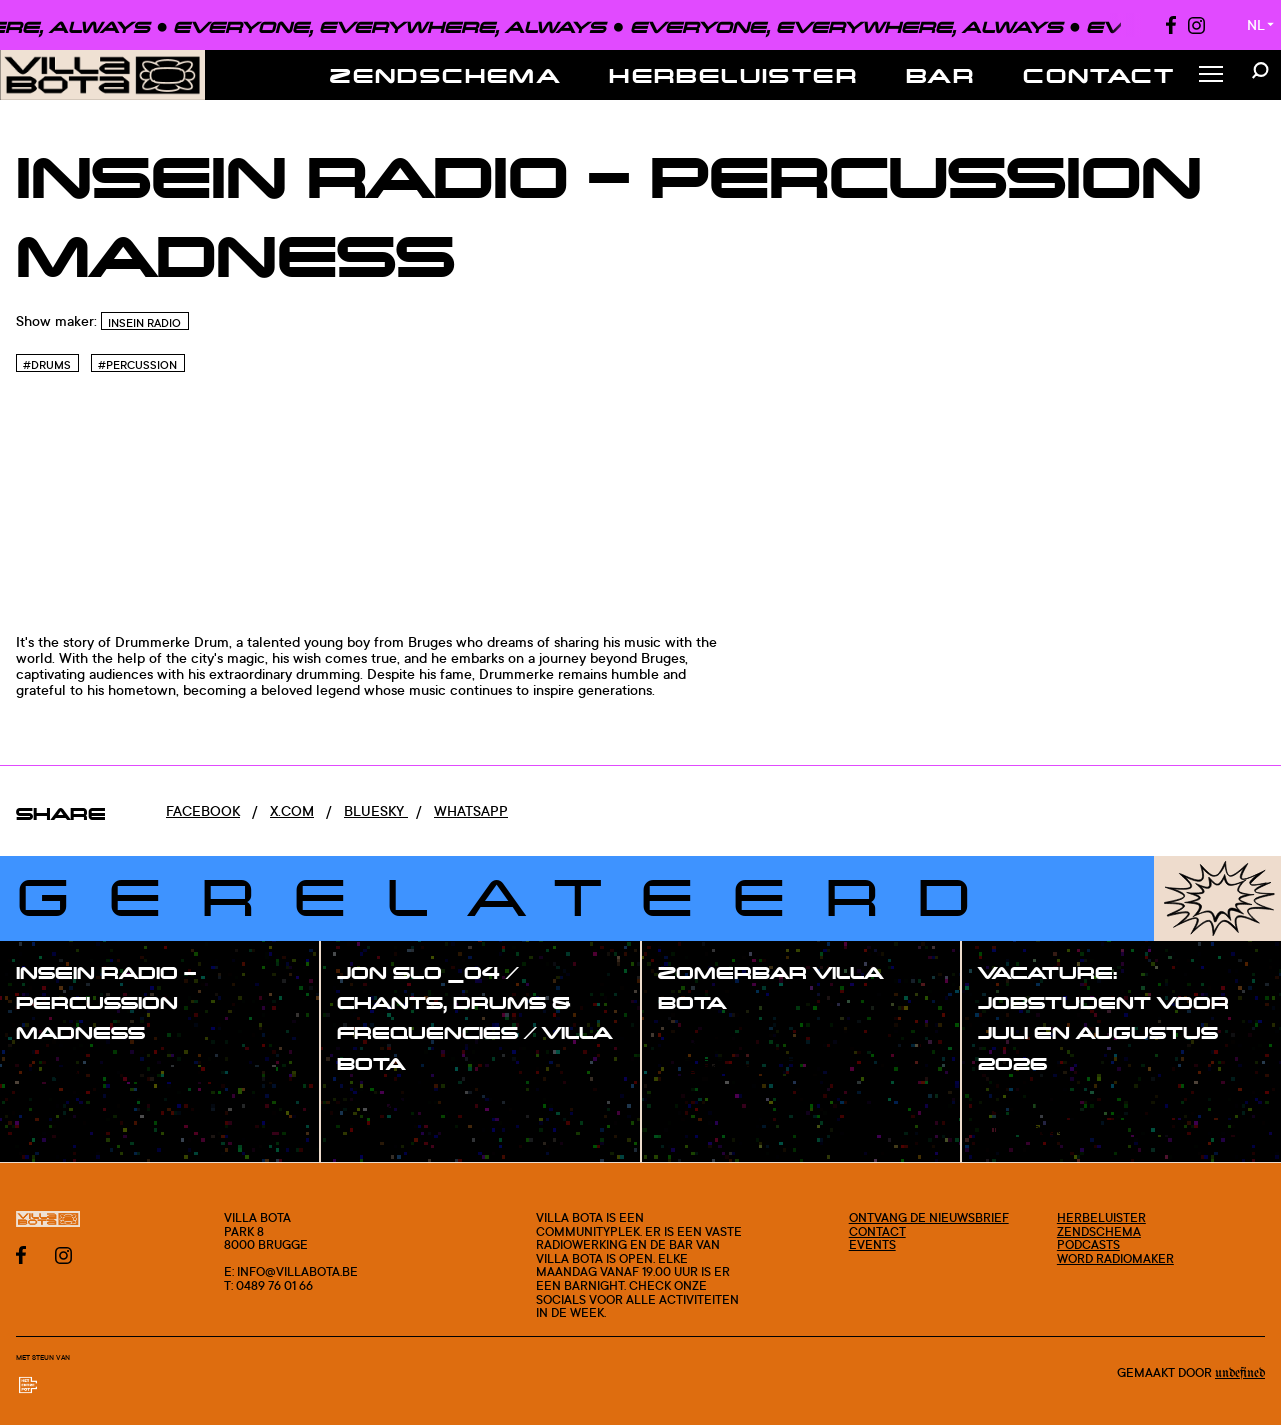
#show (60, 1074)
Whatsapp (471, 810)
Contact (1099, 75)
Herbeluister (733, 75)
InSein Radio (144, 323)
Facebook (203, 810)
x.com (292, 810)
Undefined (1240, 1373)
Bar (940, 75)
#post (700, 1043)
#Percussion (137, 365)
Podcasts (1088, 1244)
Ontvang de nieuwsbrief (929, 1217)
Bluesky (376, 810)
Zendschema (445, 75)
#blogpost (715, 1069)
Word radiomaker (1115, 1258)
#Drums (47, 365)
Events (872, 1244)
